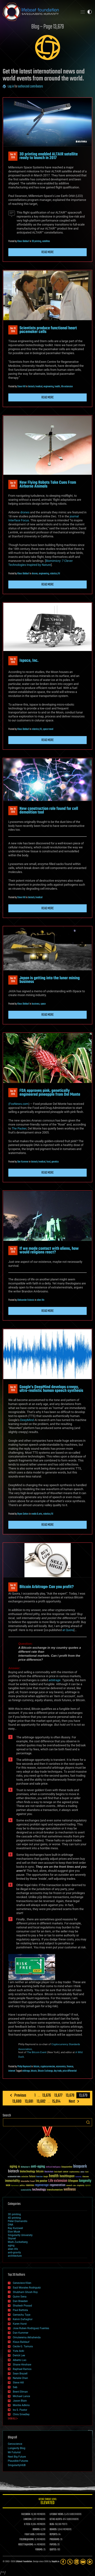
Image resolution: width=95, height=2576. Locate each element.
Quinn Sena (19, 2296)
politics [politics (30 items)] (22, 2186)
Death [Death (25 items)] (87, 2172)
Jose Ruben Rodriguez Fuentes (31, 2328)
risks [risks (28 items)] (74, 2186)
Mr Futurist (14, 2452)
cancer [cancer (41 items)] (65, 2172)
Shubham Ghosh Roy (25, 2292)
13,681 (29, 2101)
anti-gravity (14, 2252)
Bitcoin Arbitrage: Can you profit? (46, 1587)
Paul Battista (20, 2310)
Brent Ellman (20, 2391)
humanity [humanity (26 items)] (78, 2177)
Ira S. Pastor (20, 2409)
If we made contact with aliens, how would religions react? (49, 1250)
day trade (58, 2071)
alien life (40, 1300)
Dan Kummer (22, 1162)
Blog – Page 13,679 (47, 27)
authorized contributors (30, 86)
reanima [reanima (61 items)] (30, 2185)
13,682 (41, 2101)
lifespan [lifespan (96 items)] (73, 2181)
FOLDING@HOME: (26, 2539)
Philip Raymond (24, 2066)
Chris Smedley (21, 2414)
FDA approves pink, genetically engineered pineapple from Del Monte (49, 1092)
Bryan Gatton (23, 1514)
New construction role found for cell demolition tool (48, 810)
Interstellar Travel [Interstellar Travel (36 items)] (28, 2181)
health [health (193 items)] (54, 2176)
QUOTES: (53, 2550)
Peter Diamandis (17, 2221)
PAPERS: (53, 2545)
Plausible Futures (18, 2460)
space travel (48, 729)
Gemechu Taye (21, 2314)
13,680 (16, 2101)
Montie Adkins (21, 2405)
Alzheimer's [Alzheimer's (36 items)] (25, 2167)
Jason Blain (20, 2400)
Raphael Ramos (22, 2369)
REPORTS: (54, 2534)
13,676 (46, 2095)
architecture (15, 2255)
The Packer (19, 1128)
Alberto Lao (19, 2360)
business (36, 1004)
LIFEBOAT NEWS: (57, 2514)
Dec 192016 (13, 156)
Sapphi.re (55, 2562)
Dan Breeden (20, 2301)
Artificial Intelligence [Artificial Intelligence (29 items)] (53, 2167)
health (57, 386)
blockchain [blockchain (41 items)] (48, 2172)
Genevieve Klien (22, 2283)
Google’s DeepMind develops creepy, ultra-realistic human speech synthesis (51, 1389)
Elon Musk (14, 2231)
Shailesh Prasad (22, 2305)
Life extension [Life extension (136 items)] (57, 2181)
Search (88, 2122)
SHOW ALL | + (13, 2419)
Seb (15, 2387)
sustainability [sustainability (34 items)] (26, 2190)
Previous (20, 2095)
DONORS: (36, 2529)
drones (24, 512)
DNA (10, 2224)
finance (70, 2066)
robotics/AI (55, 574)
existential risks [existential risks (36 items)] (14, 2177)
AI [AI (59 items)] (19, 2167)
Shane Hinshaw (22, 2364)
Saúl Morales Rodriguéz (27, 2287)
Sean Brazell (20, 2373)
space (43, 1004)
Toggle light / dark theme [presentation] (89, 12)
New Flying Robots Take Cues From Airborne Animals (47, 484)
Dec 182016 (13, 980)
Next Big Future (17, 2456)
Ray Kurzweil (15, 2228)
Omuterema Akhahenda (27, 2337)
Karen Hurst (20, 2323)
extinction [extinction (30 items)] (24, 2177)
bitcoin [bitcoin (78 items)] (40, 2171)
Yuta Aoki (18, 2350)
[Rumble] (89, 2562)
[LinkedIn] (76, 2562)
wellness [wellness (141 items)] (70, 2189)
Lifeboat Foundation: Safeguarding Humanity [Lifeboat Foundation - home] (39, 12)
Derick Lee (19, 2355)
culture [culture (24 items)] (82, 2172)
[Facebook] (63, 2562)
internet (11, 2071)
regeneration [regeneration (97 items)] (57, 2185)
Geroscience (15, 2443)
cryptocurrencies (47, 2066)
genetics (55, 1162)
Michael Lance (21, 2396)
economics (61, 2066)
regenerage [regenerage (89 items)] (42, 2185)
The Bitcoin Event (36, 2052)
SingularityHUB (17, 2465)
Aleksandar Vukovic (25, 1300)
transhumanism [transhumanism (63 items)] (55, 2189)
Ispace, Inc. (28, 660)
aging (11, 2245)
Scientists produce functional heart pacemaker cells (48, 330)
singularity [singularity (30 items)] (80, 2186)
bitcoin (36, 2066)
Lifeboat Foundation (24, 2562)
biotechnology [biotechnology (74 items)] (27, 2171)
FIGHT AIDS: (30, 2534)
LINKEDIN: (27, 2519)
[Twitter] (70, 2562)
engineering (48, 386)
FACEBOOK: (26, 2514)
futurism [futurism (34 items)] (39, 2177)
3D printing (36, 241)
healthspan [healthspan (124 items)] (67, 2176)
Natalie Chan (20, 2378)
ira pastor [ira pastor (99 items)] (41, 2181)
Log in (11, 86)
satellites (46, 241)
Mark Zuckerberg (18, 2242)
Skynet (12, 2238)
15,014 (56, 2101)
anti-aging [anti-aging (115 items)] (38, 2167)
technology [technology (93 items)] (39, 2190)
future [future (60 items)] (32, 2176)
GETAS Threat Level (47, 2501)
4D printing (14, 2217)
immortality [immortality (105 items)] (12, 2181)
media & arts (36, 1514)
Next (72, 2101)
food (48, 1162)
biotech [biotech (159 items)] (13, 2171)
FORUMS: (39, 2550)
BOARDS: (53, 2529)
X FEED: (27, 2524)
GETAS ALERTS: (56, 2519)
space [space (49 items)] (88, 2185)
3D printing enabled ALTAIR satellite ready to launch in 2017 (48, 156)
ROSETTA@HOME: (26, 2545)
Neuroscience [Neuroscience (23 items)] (15, 2186)
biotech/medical (35, 386)
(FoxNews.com (18, 1104)
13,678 (70, 2095)
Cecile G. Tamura (23, 2346)
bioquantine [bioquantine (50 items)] (66, 2166)
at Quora (68, 1630)
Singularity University (20, 2235)
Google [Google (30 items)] (45, 2177)
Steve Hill (21, 386)
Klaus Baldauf (23, 241)
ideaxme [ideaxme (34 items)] (85, 2177)
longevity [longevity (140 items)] (85, 2181)
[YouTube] (83, 2562)
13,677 (58, 2095)
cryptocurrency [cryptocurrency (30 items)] (74, 2172)
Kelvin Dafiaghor (22, 2319)
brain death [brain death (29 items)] (58, 2172)
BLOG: (52, 2524)
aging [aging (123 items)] (13, 2167)
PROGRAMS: (55, 2539)
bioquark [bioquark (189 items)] (80, 2166)
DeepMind (27, 1420)
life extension (67, 386)
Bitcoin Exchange (45, 2071)
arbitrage (26, 2071)
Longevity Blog (16, 2448)
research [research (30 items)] (69, 2186)
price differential (70, 2071)
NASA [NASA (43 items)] (8, 2185)
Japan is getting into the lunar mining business (49, 980)
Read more (47, 252)
